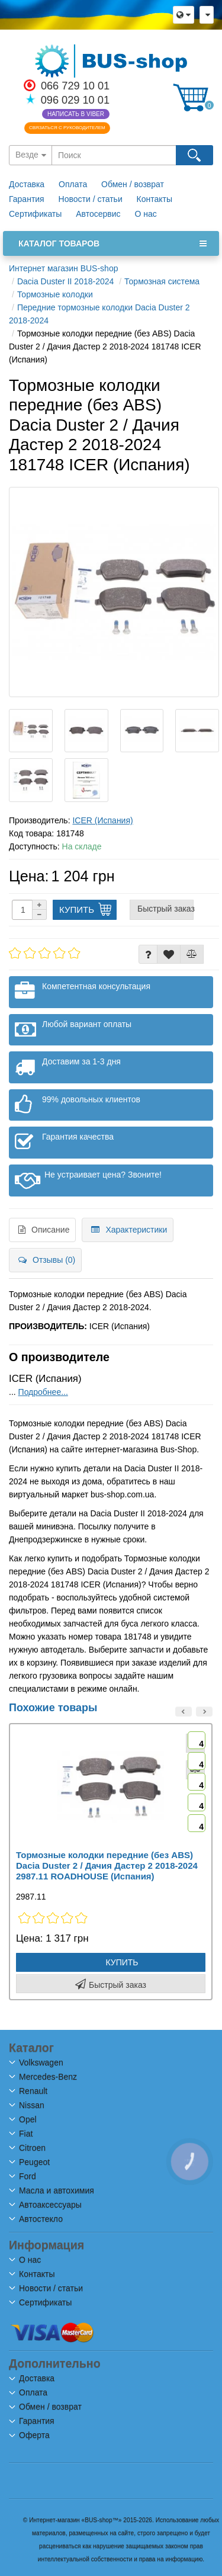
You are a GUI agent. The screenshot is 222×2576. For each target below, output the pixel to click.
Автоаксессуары (46, 2204)
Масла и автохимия (52, 2190)
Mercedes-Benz (43, 2076)
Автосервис (98, 214)
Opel (23, 2119)
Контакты (154, 199)
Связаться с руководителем (67, 127)
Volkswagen (36, 2062)
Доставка (26, 184)
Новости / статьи (91, 199)
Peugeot (30, 2162)
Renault (28, 2091)
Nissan (27, 2105)
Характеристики (129, 1229)
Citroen (28, 2147)
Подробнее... (43, 1392)
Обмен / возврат (132, 184)
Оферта (30, 2435)
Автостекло (36, 2219)
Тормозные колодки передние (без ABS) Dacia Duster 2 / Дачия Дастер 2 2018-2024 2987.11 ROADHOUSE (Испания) (107, 1865)
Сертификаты (35, 214)
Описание (43, 1229)
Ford (23, 2176)
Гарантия (26, 199)
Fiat (21, 2133)
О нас (145, 214)
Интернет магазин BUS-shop (63, 268)
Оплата (74, 184)
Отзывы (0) (46, 1260)
